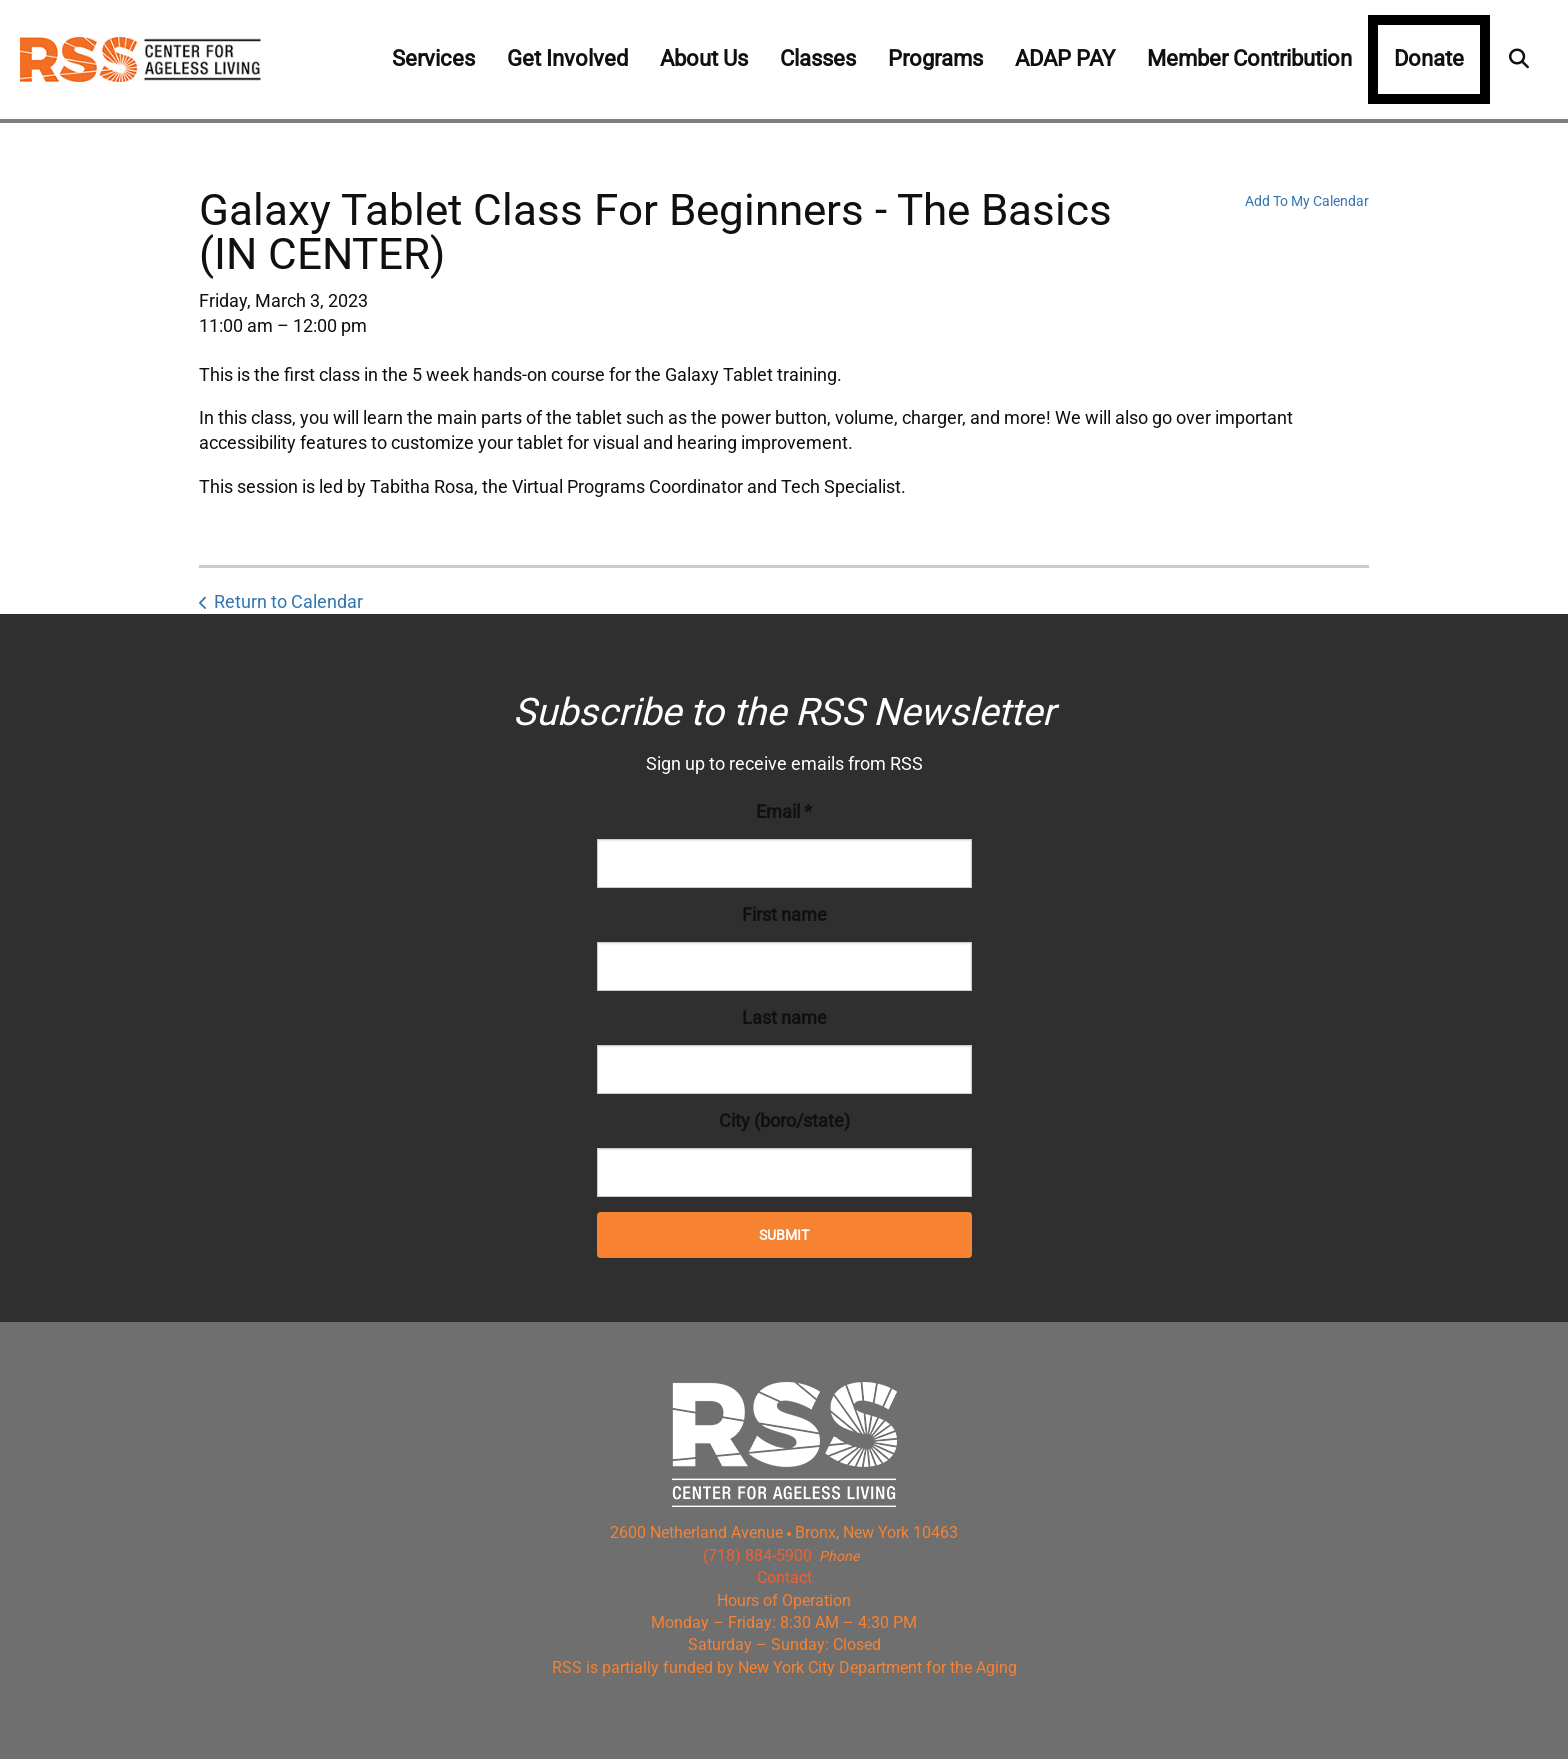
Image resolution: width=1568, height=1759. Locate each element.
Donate (1429, 58)
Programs (935, 58)
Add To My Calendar (1307, 201)
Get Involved (567, 58)
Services (433, 58)
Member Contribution (1249, 58)
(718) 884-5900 (757, 1555)
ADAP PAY (1065, 58)
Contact (784, 1577)
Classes (818, 58)
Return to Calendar (288, 601)
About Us (704, 58)
